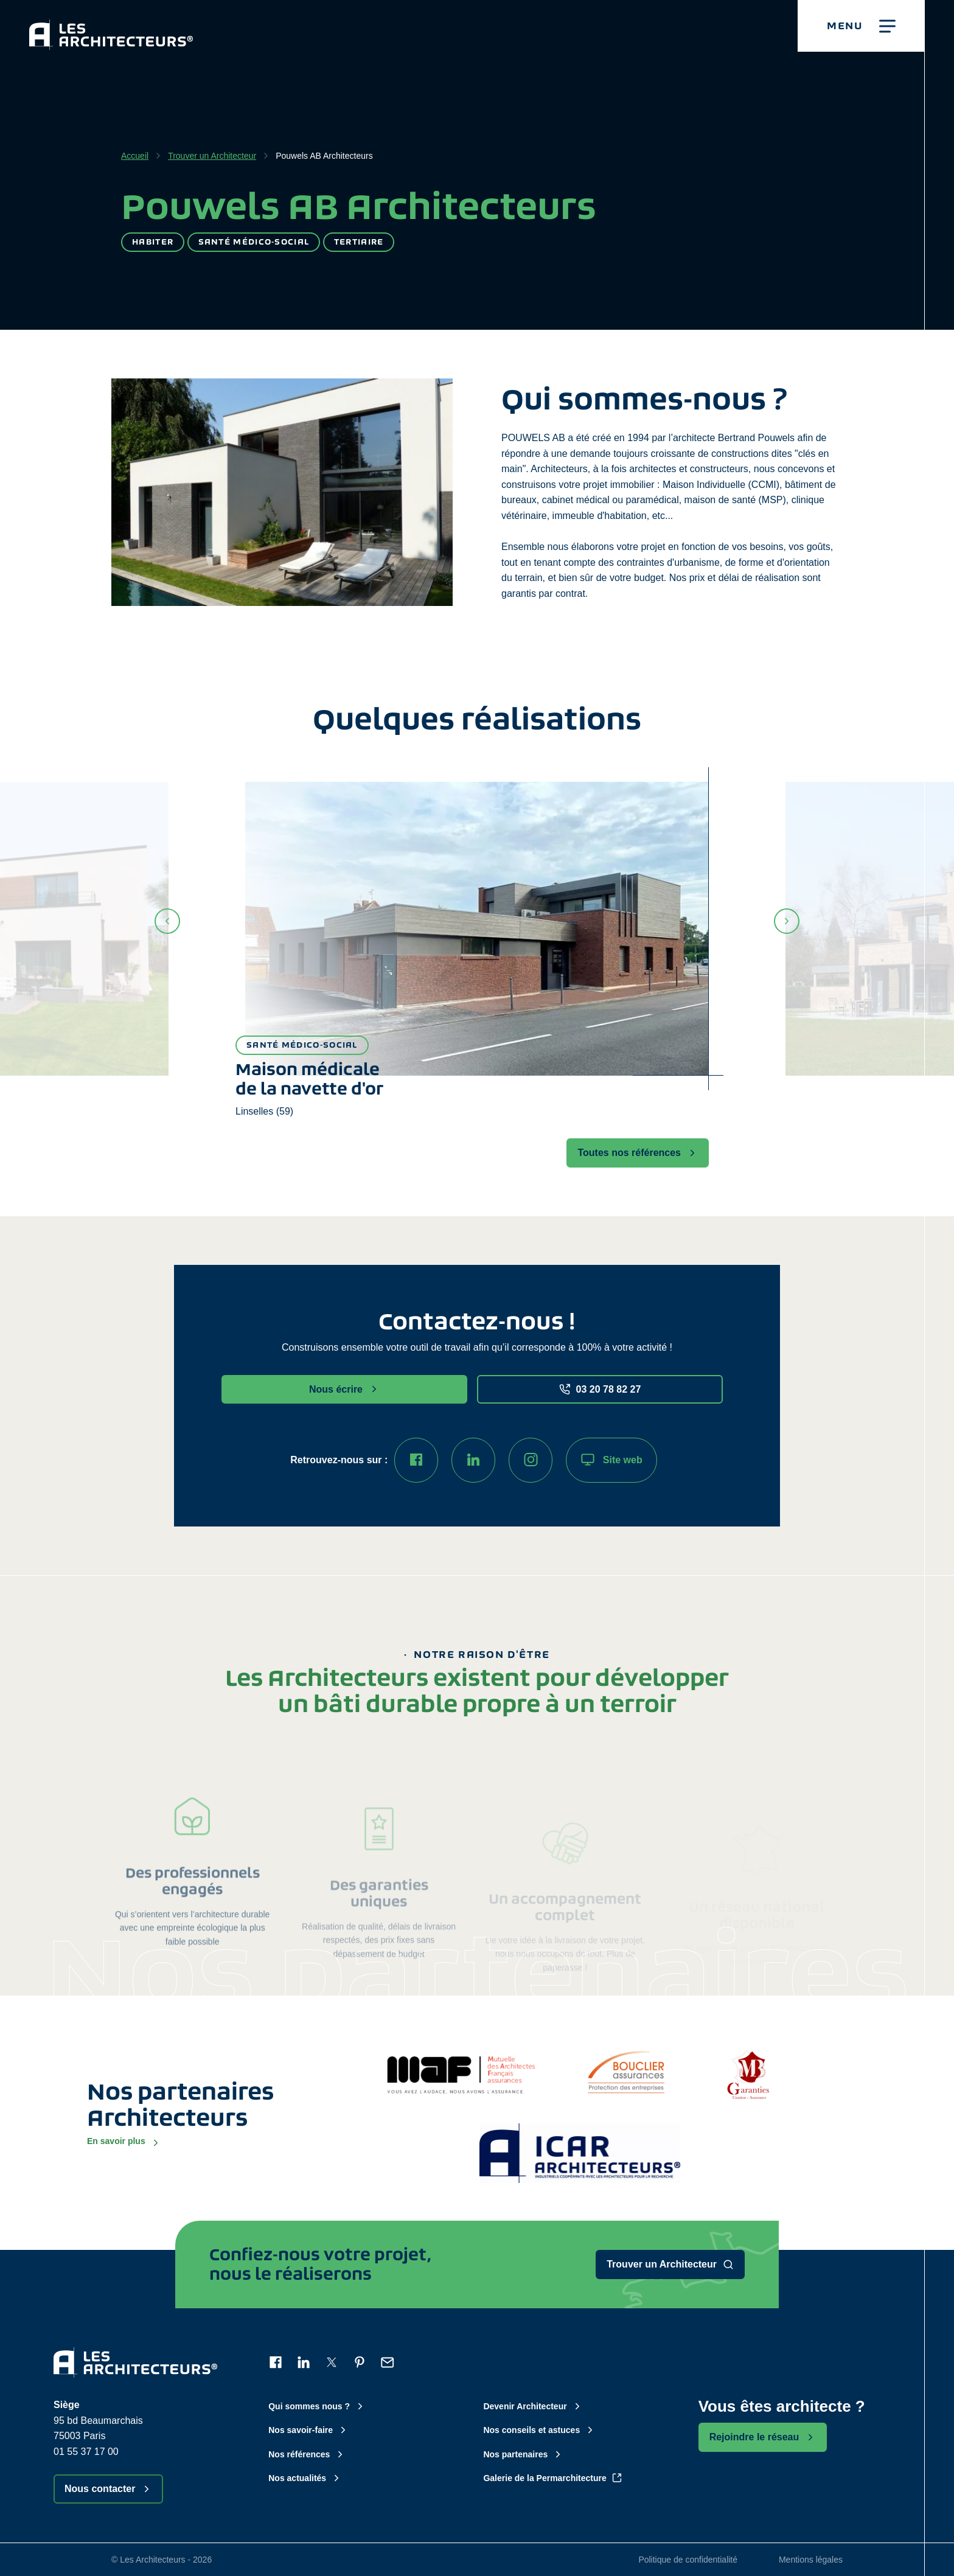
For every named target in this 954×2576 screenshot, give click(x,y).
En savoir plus (124, 2141)
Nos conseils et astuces (539, 2430)
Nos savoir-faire (308, 2430)
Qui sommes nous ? (317, 2406)
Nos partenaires (523, 2454)
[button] (861, 26)
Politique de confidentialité (687, 2559)
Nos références (307, 2454)
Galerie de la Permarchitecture (552, 2478)
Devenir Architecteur (532, 2406)
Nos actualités (305, 2478)
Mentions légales (811, 2559)
